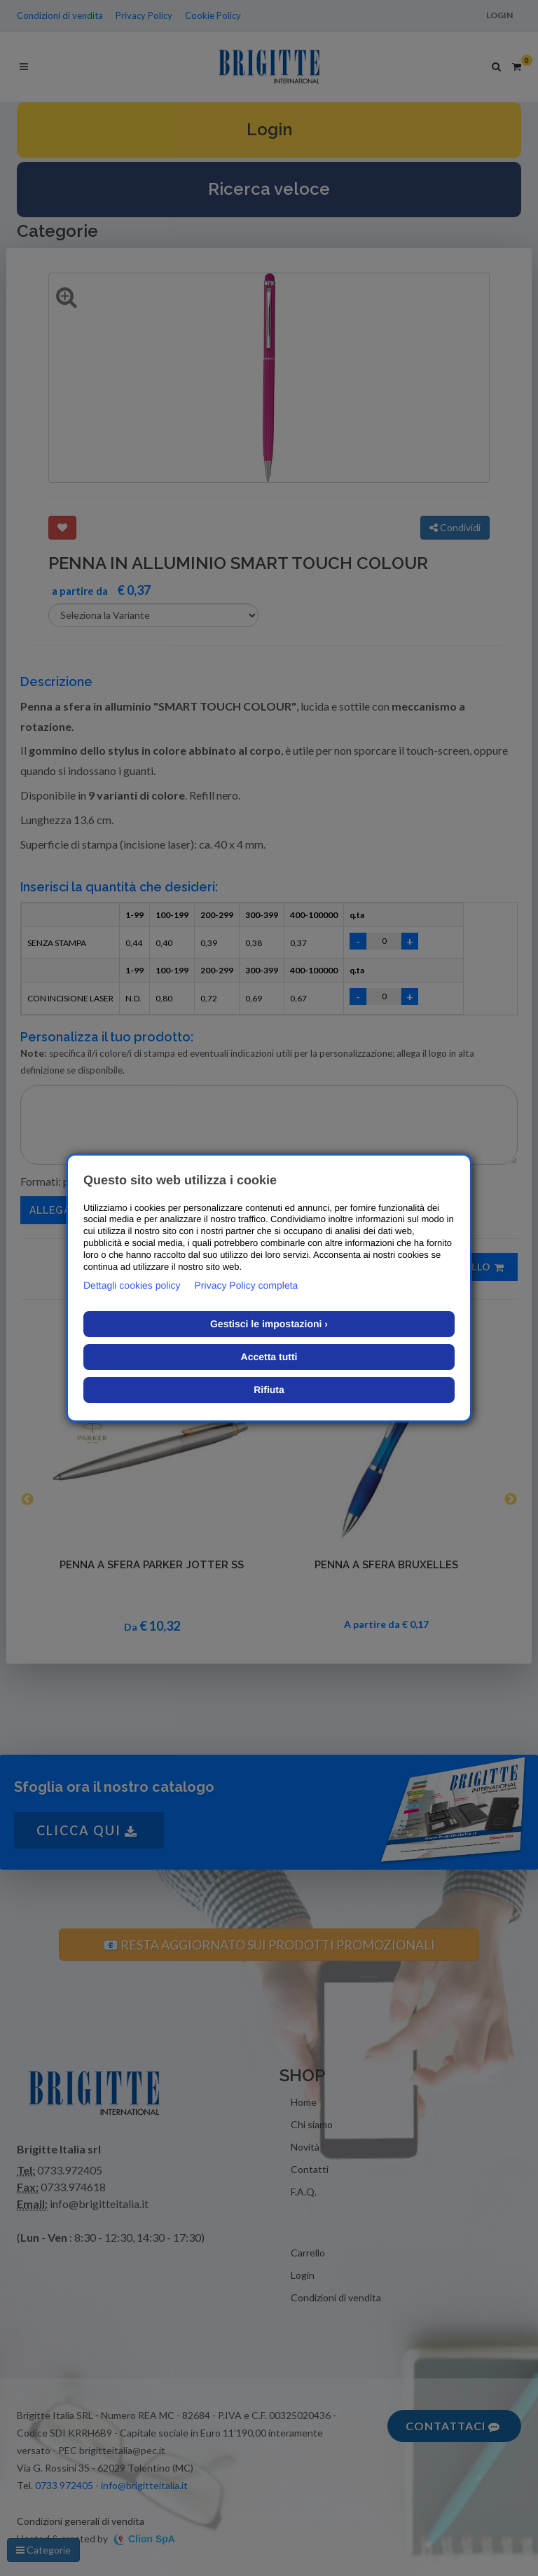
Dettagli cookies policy (132, 1285)
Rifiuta (269, 1389)
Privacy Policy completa (246, 1285)
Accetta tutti (269, 1356)
